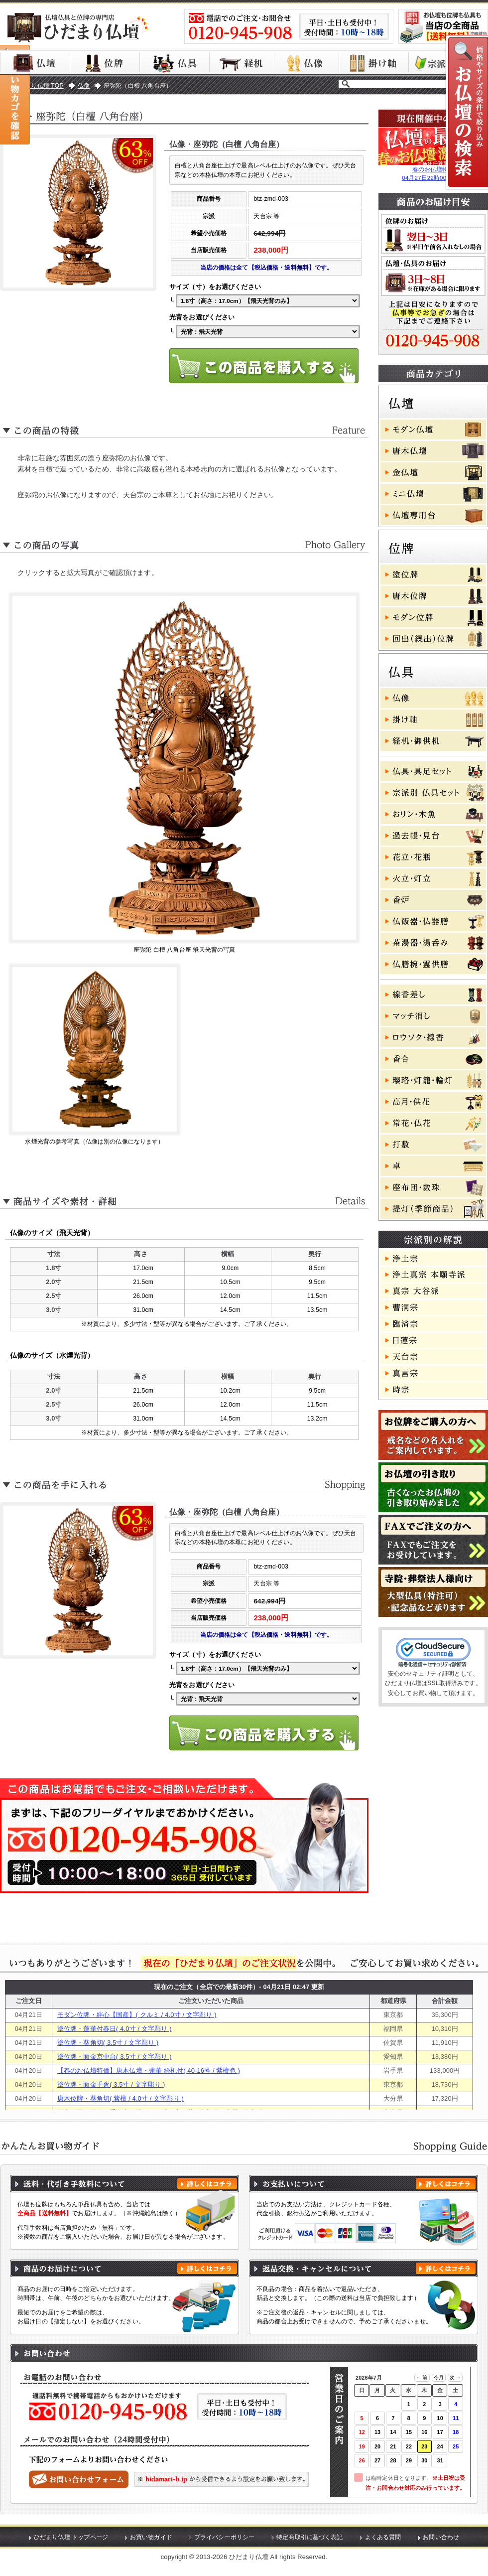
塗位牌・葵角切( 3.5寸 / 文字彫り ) (107, 2042)
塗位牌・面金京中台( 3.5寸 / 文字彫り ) (114, 2056)
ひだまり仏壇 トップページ (71, 2537)
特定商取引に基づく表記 (309, 2537)
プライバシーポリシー (224, 2537)
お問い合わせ (441, 2537)
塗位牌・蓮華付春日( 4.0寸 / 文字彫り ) (114, 2028)
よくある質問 (383, 2537)
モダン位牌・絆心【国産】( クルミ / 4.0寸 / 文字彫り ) (137, 2014)
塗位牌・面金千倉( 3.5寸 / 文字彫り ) (111, 2084)
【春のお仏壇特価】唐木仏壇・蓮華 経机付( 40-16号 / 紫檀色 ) (148, 2070)
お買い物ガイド (151, 2537)
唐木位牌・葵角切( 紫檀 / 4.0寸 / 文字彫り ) (120, 2098)
